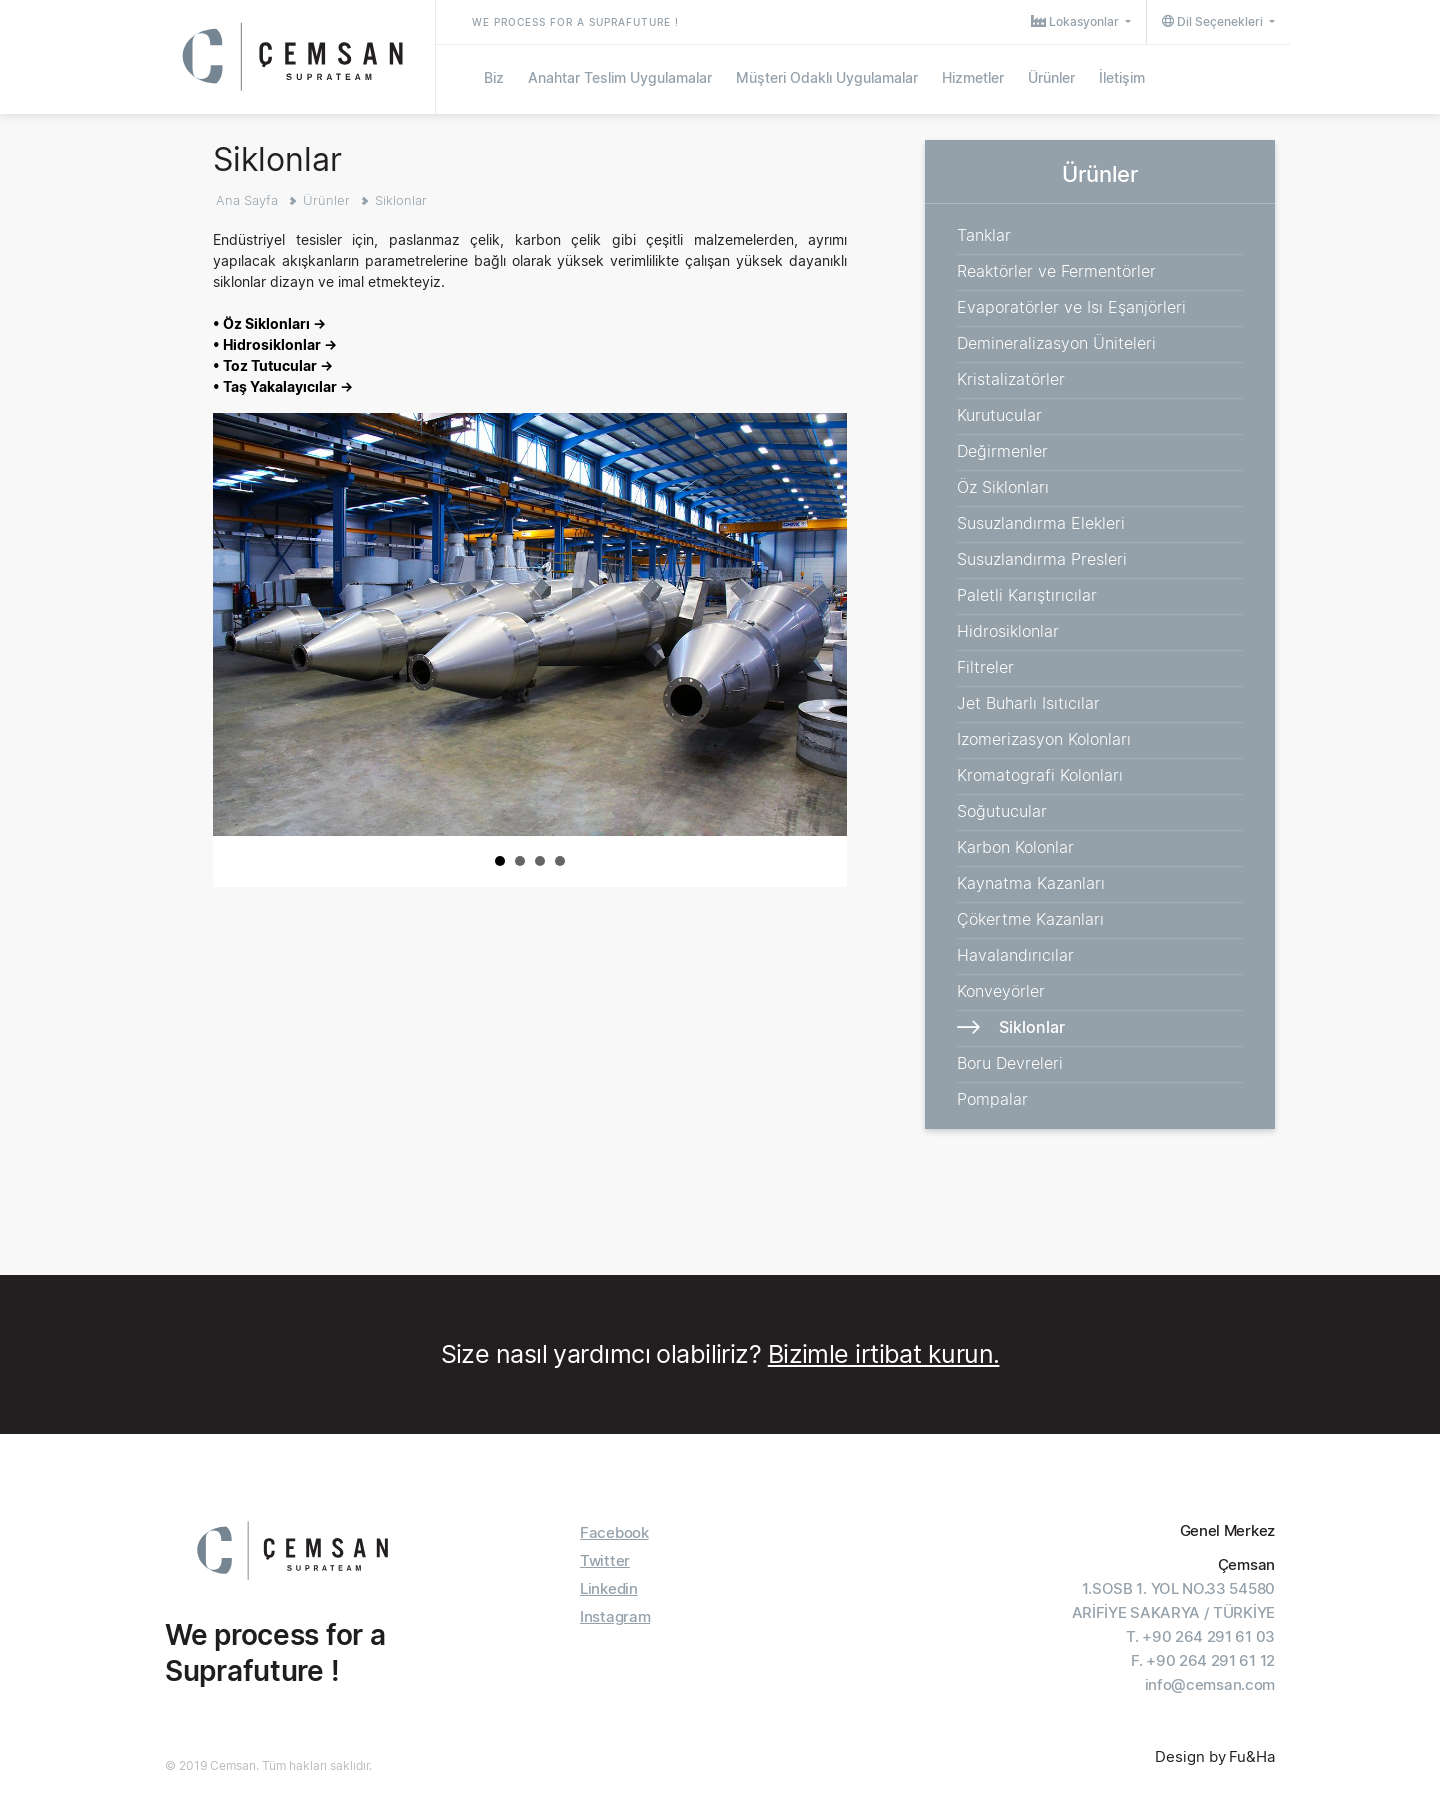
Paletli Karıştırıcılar (1027, 595)
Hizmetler (973, 77)
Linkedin (609, 1588)
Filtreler (985, 667)
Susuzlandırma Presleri (1042, 559)
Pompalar (992, 1099)
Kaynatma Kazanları (1031, 883)
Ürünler (1051, 77)
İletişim (1122, 77)
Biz (494, 77)
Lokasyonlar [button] (1076, 21)
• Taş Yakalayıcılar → (283, 386)
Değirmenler (1002, 451)
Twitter (605, 1560)
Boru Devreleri (1010, 1063)
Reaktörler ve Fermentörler (1056, 271)
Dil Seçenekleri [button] (1214, 21)
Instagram (615, 1616)
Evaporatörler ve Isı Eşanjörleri (1071, 307)
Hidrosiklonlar (1008, 631)
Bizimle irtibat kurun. (884, 1354)
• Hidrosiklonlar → (275, 344)
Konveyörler (1001, 991)
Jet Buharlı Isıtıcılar (1028, 703)
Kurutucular (999, 415)
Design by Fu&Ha (1215, 1756)
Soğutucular (1002, 811)
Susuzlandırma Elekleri (1041, 523)
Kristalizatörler (1011, 379)
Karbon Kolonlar (1015, 847)
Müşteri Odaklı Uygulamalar (827, 77)
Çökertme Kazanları (1030, 919)
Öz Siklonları (1003, 487)
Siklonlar (401, 200)
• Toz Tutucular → (273, 365)
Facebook (614, 1532)
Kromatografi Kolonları (1040, 775)
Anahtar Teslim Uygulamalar (620, 77)
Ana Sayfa (247, 200)
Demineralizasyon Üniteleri (1056, 343)
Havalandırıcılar (1015, 955)
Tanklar (984, 235)
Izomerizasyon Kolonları (1044, 739)
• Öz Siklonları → (269, 323)
